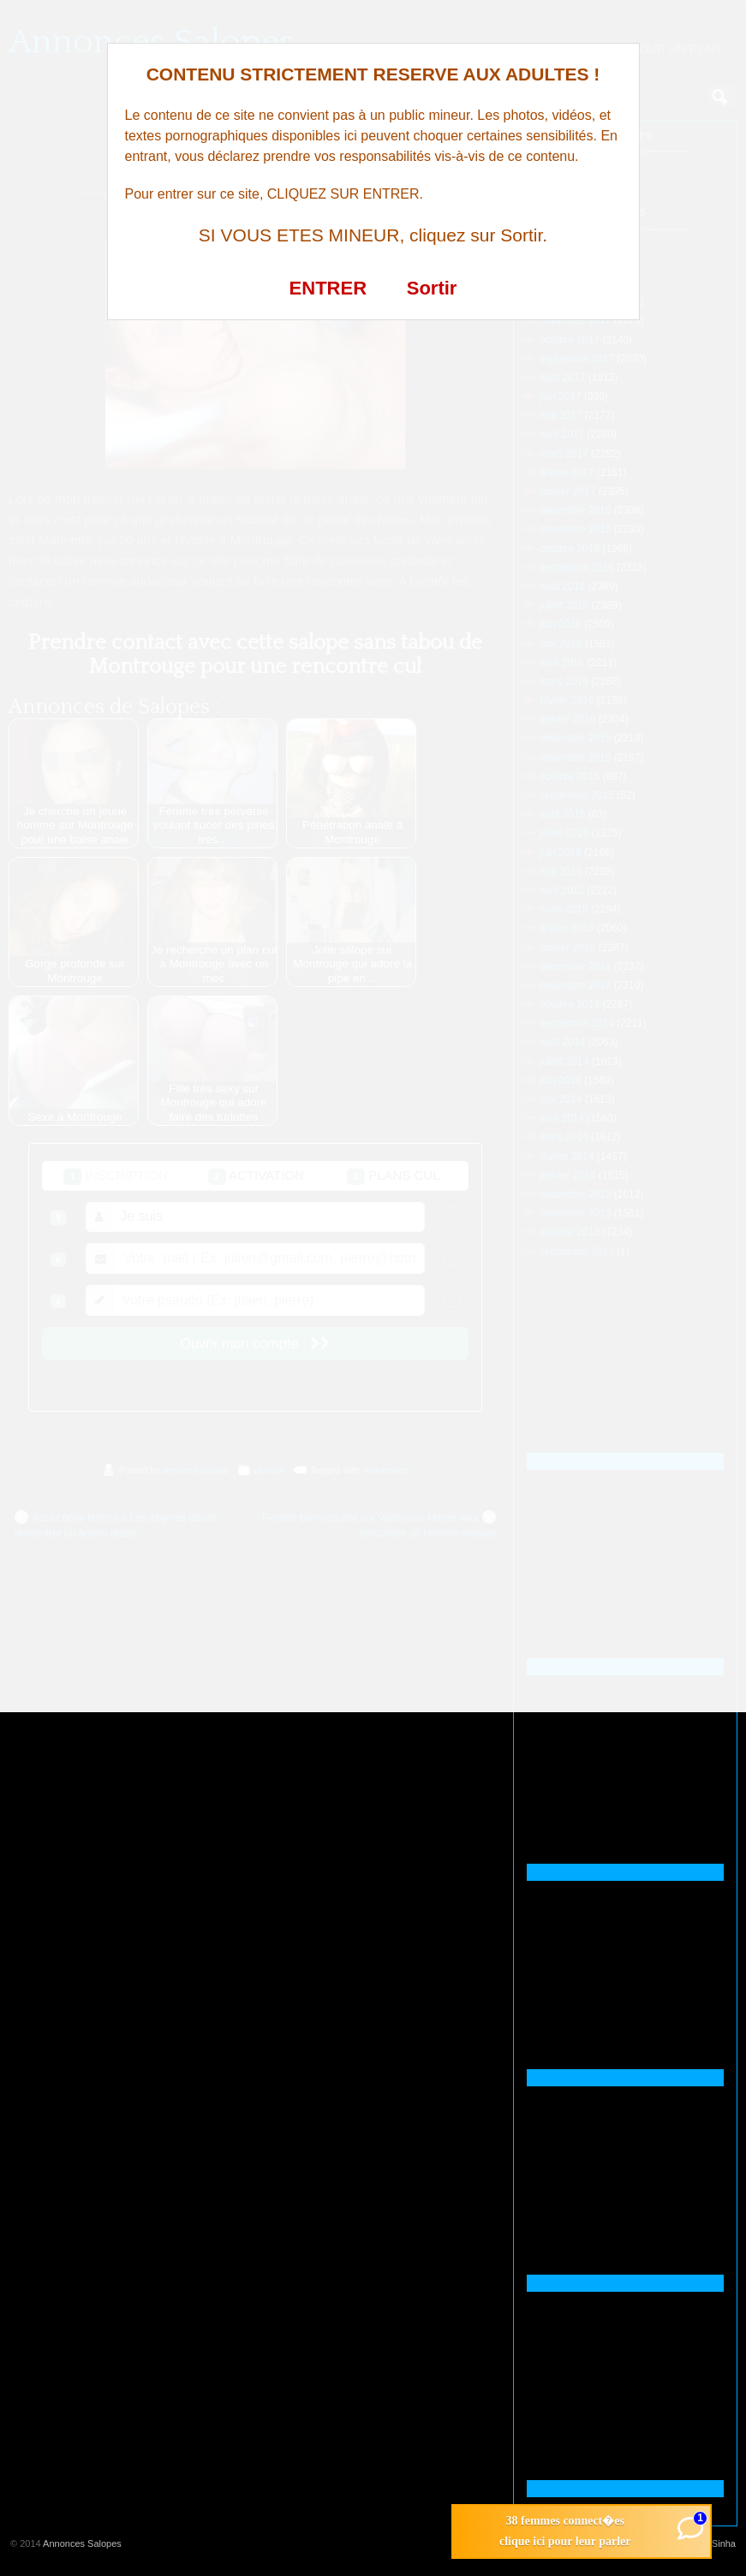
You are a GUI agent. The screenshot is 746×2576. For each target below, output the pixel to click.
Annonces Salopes (82, 2543)
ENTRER (328, 288)
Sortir (432, 288)
